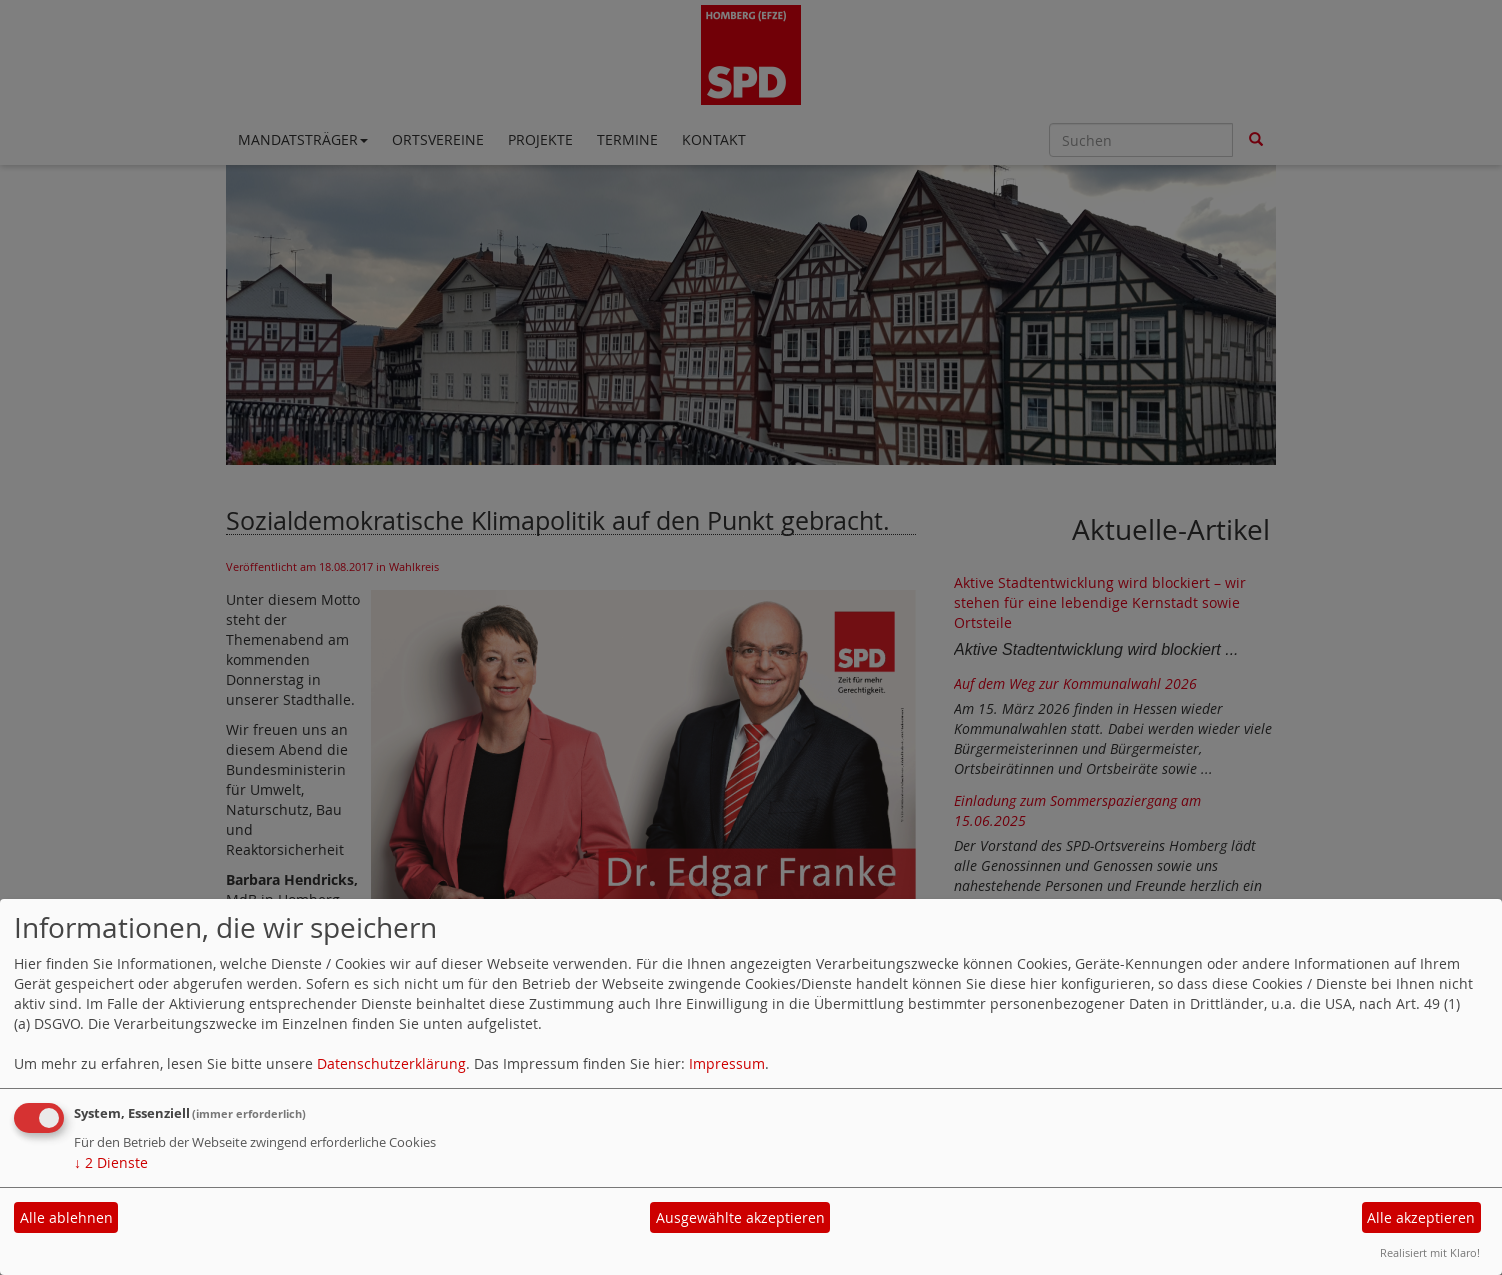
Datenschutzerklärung (391, 1063)
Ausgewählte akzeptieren (740, 1217)
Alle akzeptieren (1421, 1217)
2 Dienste (111, 1162)
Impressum (727, 1063)
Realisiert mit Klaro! (1430, 1252)
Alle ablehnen (66, 1217)
